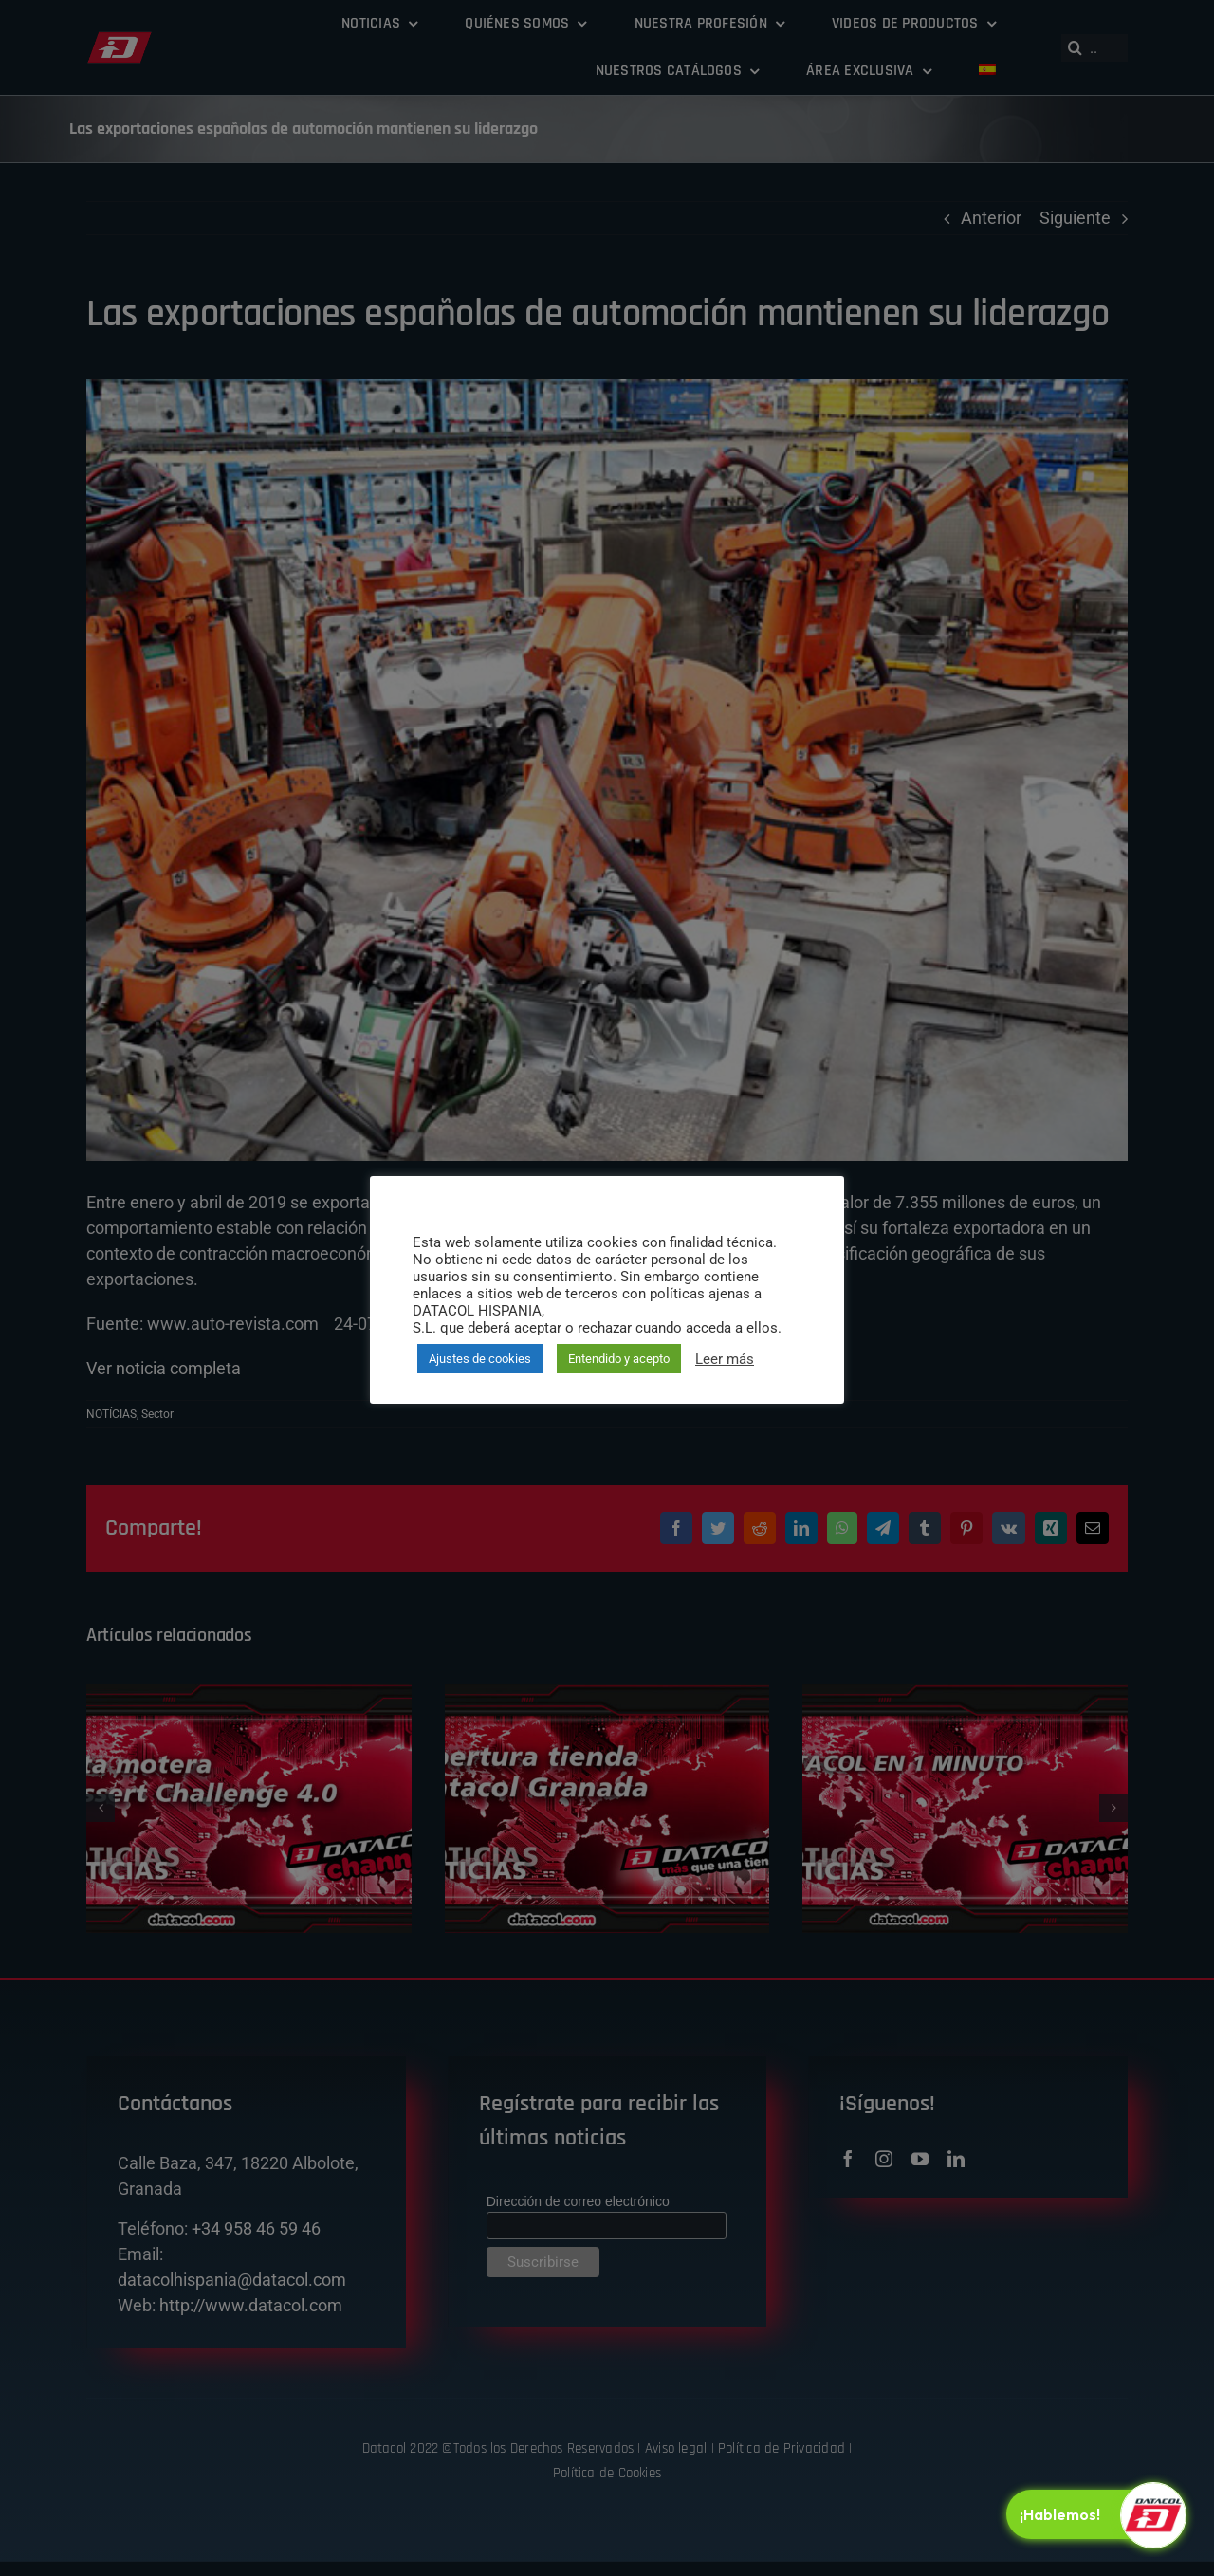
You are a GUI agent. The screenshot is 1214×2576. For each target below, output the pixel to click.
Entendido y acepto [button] (619, 1359)
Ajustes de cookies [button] (480, 1359)
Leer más (724, 1359)
